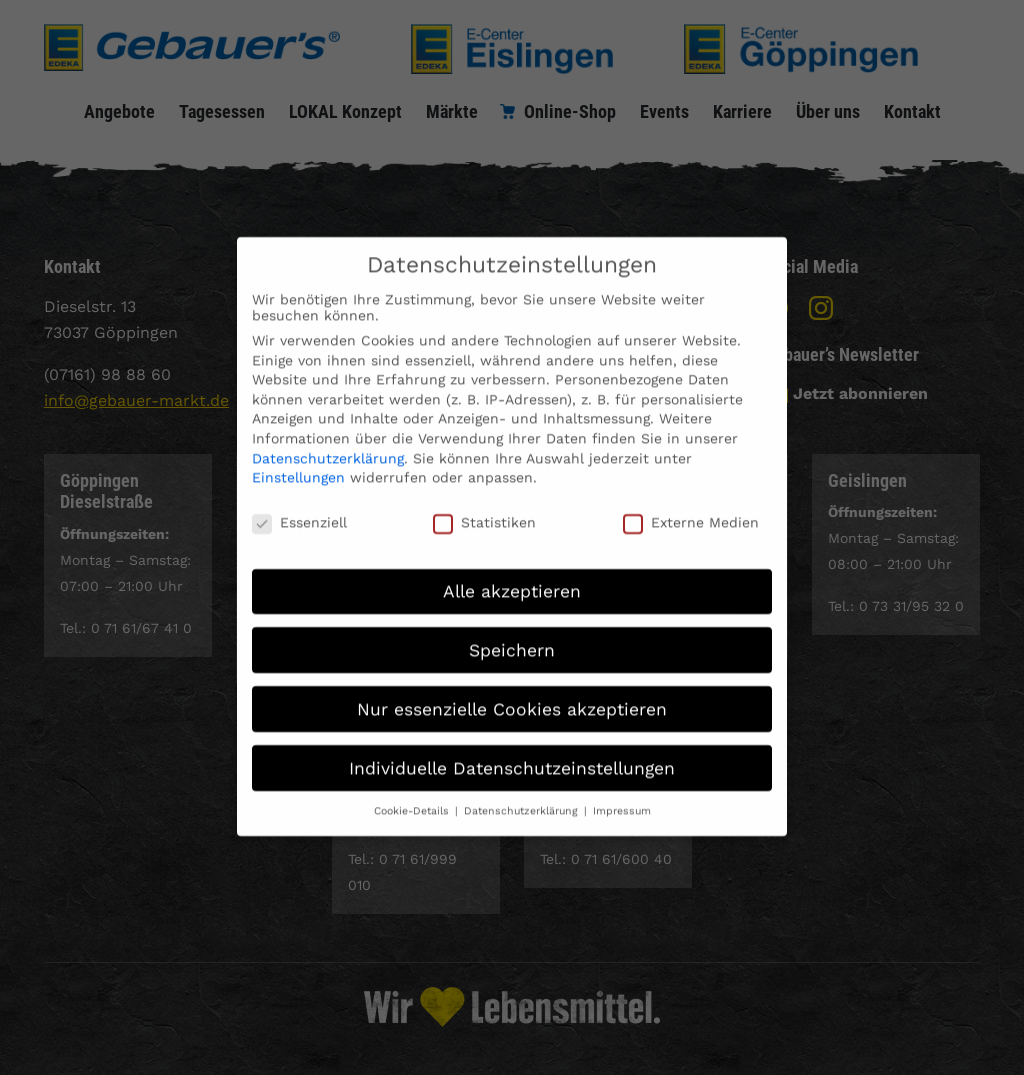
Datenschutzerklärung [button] (523, 797)
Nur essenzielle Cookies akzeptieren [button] (512, 695)
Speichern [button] (512, 636)
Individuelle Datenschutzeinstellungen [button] (512, 754)
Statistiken (484, 508)
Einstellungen (298, 464)
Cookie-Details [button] (413, 797)
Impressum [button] (622, 797)
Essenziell (299, 508)
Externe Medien (691, 508)
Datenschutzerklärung (328, 444)
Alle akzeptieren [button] (512, 577)
